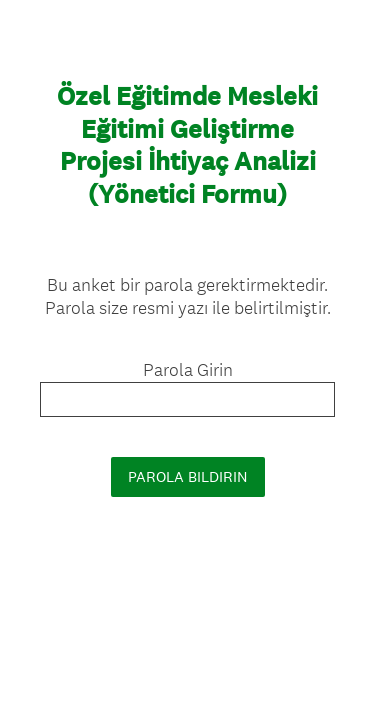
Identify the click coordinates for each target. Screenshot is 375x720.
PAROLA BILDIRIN (188, 476)
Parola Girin (188, 369)
